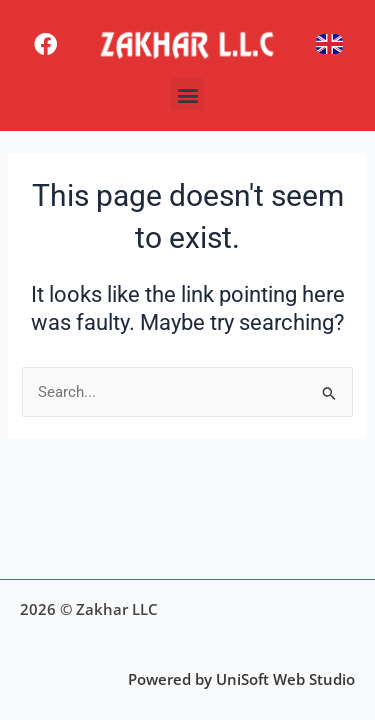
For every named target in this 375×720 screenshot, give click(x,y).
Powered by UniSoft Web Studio (241, 679)
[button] (187, 94)
